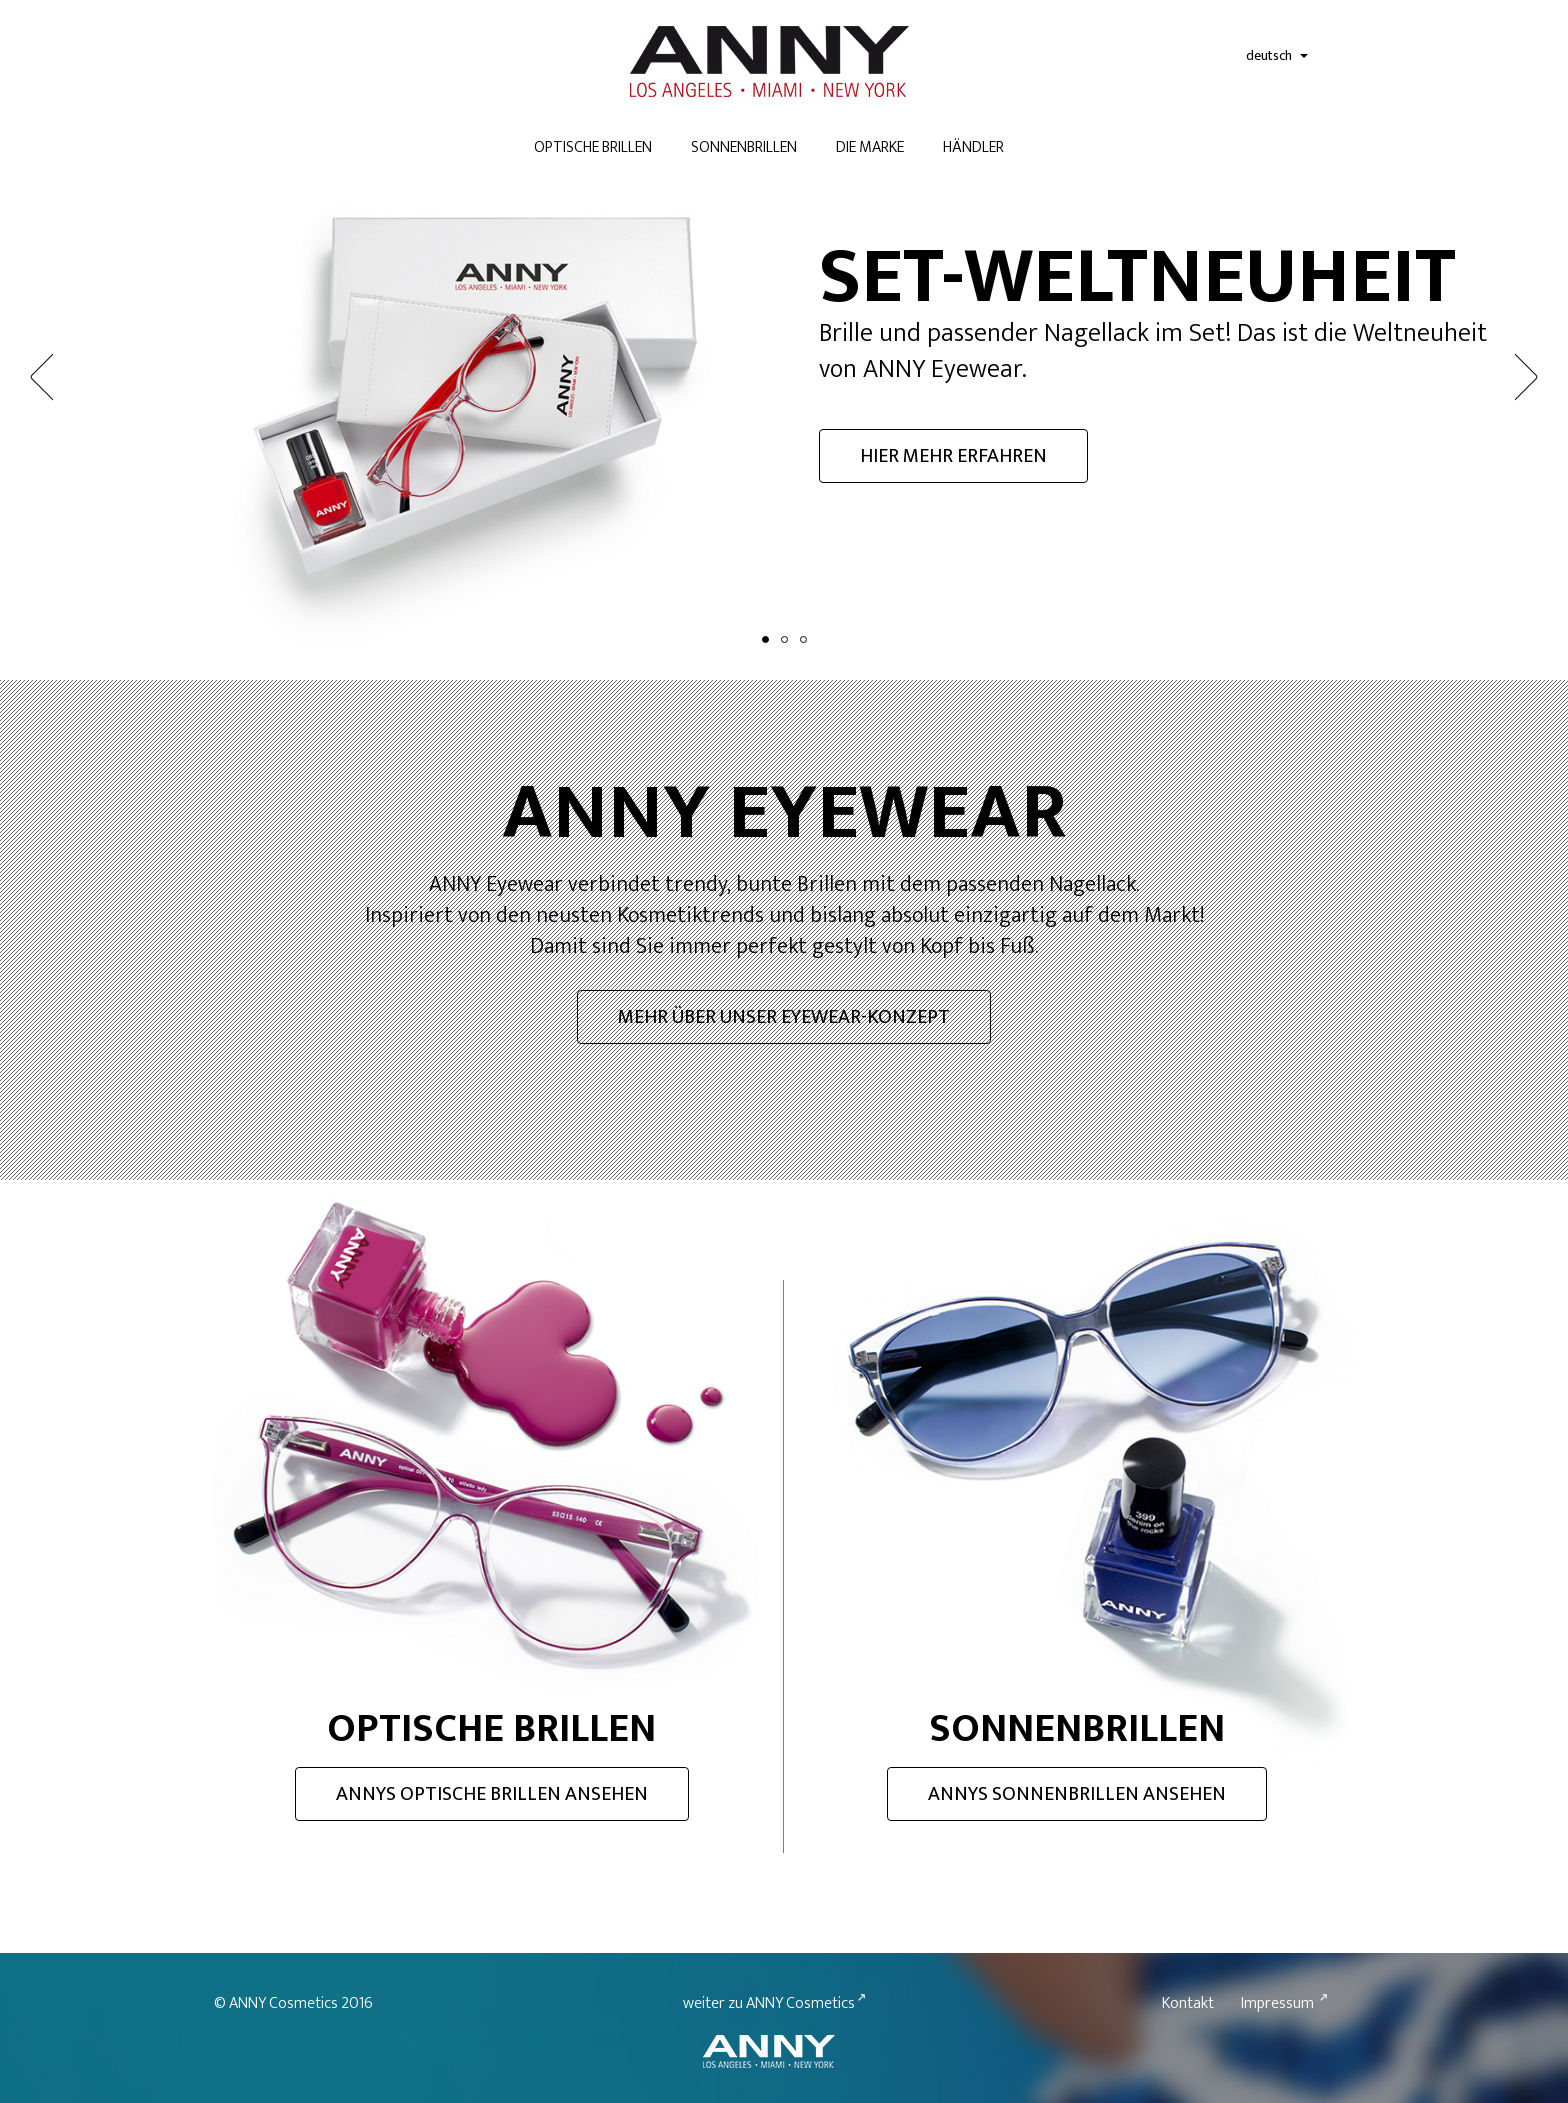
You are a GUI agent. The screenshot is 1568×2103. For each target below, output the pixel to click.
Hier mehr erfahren (953, 456)
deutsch (1277, 55)
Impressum (1277, 1944)
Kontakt (1188, 1944)
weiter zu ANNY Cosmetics (769, 1944)
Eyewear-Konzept (784, 1023)
